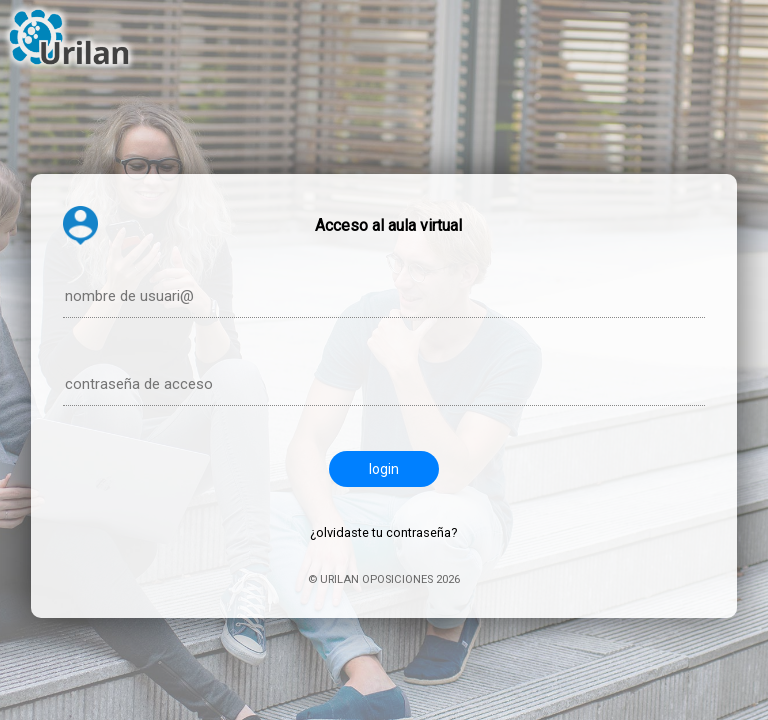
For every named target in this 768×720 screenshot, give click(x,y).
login (384, 469)
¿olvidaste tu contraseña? (383, 532)
